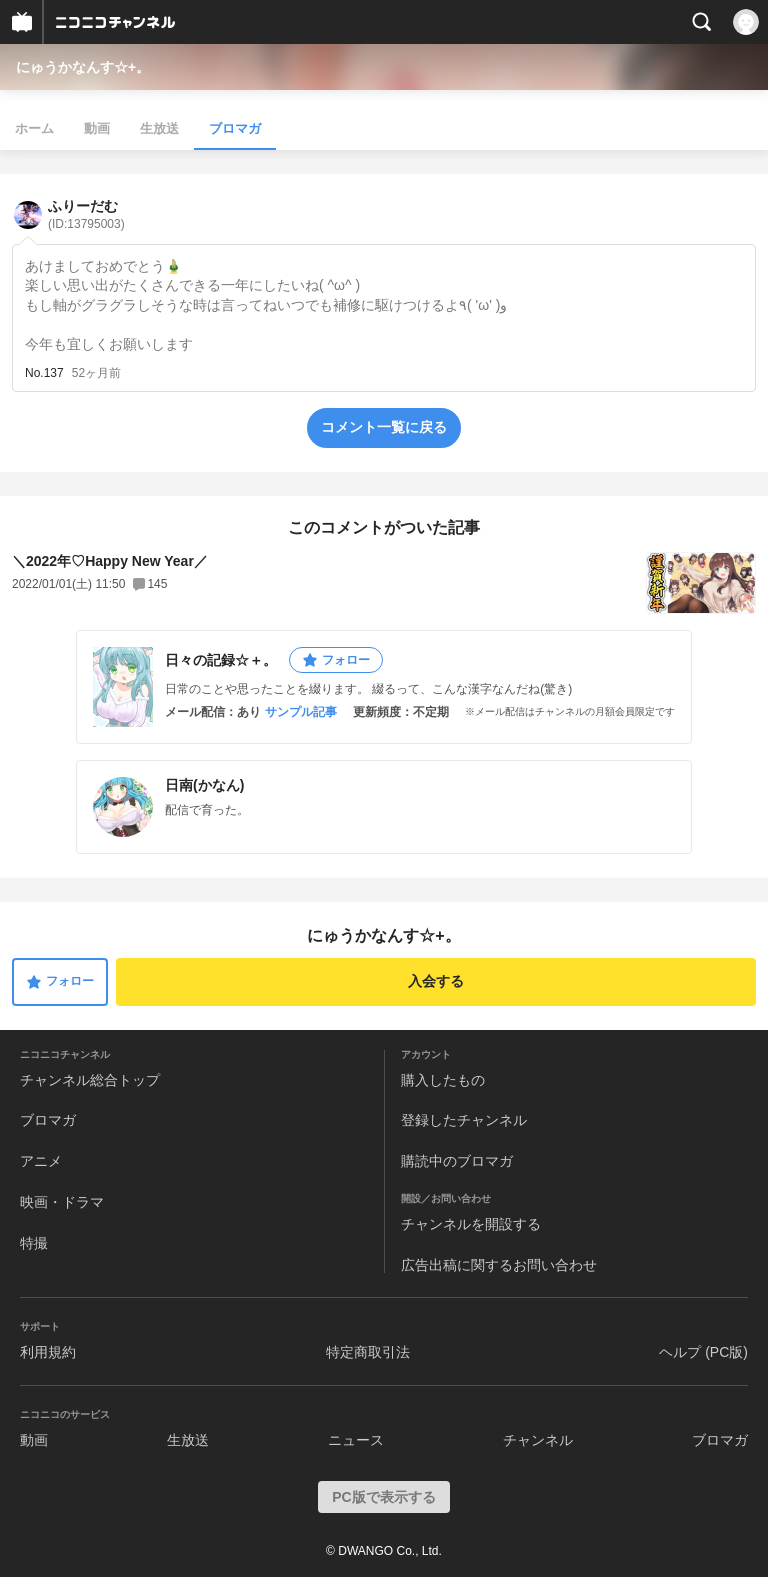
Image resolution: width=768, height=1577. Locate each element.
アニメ (41, 1161)
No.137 (44, 373)
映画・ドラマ (62, 1202)
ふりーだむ (86, 214)
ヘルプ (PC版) (703, 1352)
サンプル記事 (301, 712)
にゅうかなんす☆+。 (83, 67)
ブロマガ (235, 128)
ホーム (34, 128)
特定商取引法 (368, 1352)
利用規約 (48, 1352)
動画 (97, 128)
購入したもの (443, 1080)
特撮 (34, 1243)
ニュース (356, 1440)
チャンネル (538, 1440)
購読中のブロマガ (457, 1161)
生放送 (159, 128)
